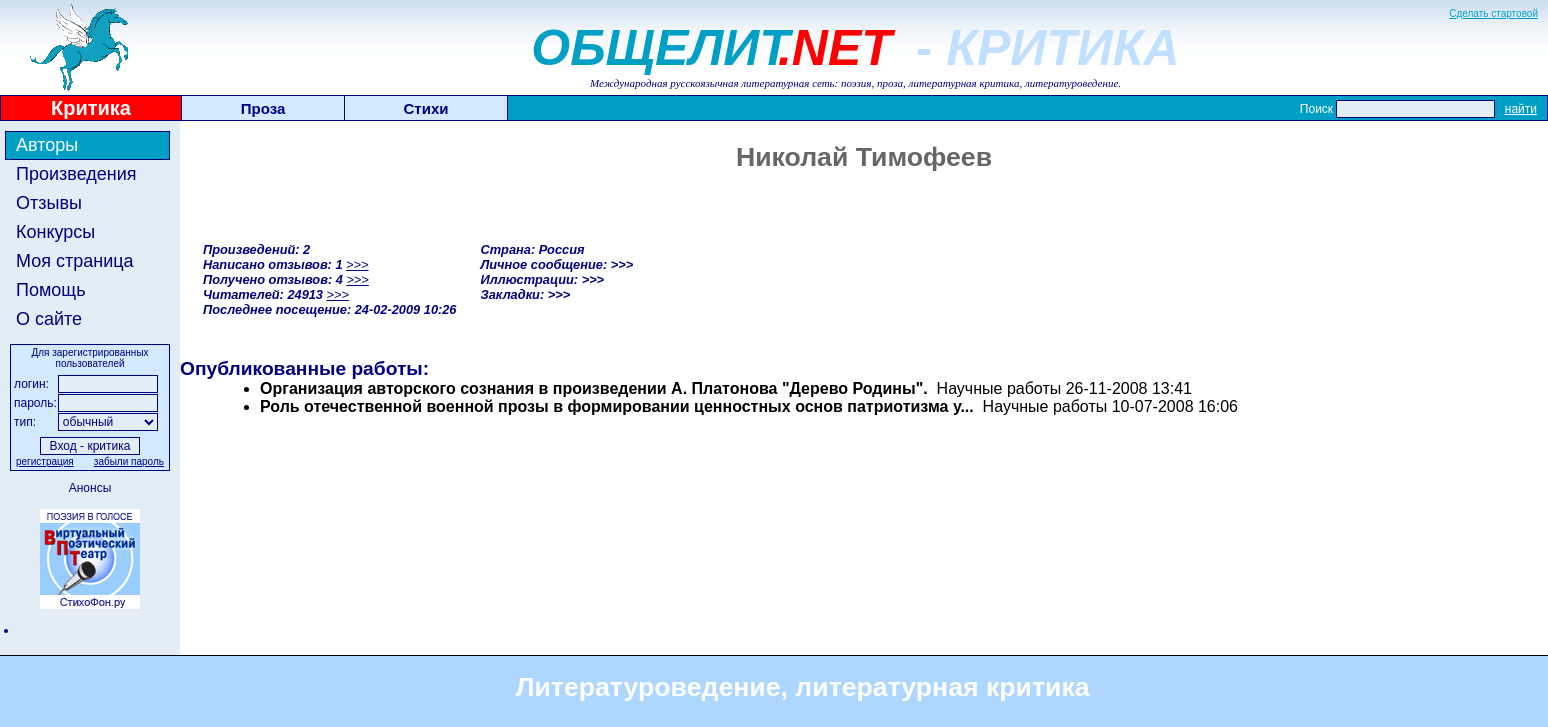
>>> (357, 264)
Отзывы (49, 203)
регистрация (45, 461)
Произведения (76, 174)
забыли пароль (129, 461)
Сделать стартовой (1493, 13)
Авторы (47, 145)
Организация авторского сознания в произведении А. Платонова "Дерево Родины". (594, 388)
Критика (91, 108)
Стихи (426, 108)
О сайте (49, 319)
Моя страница (75, 261)
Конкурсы (55, 232)
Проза (263, 108)
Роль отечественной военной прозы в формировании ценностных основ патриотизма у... (617, 406)
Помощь (51, 290)
